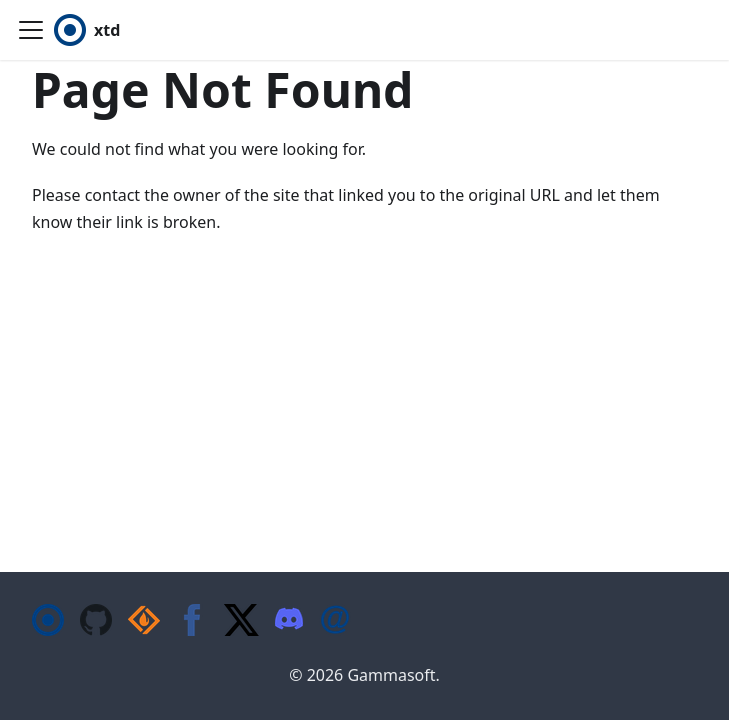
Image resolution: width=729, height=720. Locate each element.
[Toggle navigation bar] (31, 30)
